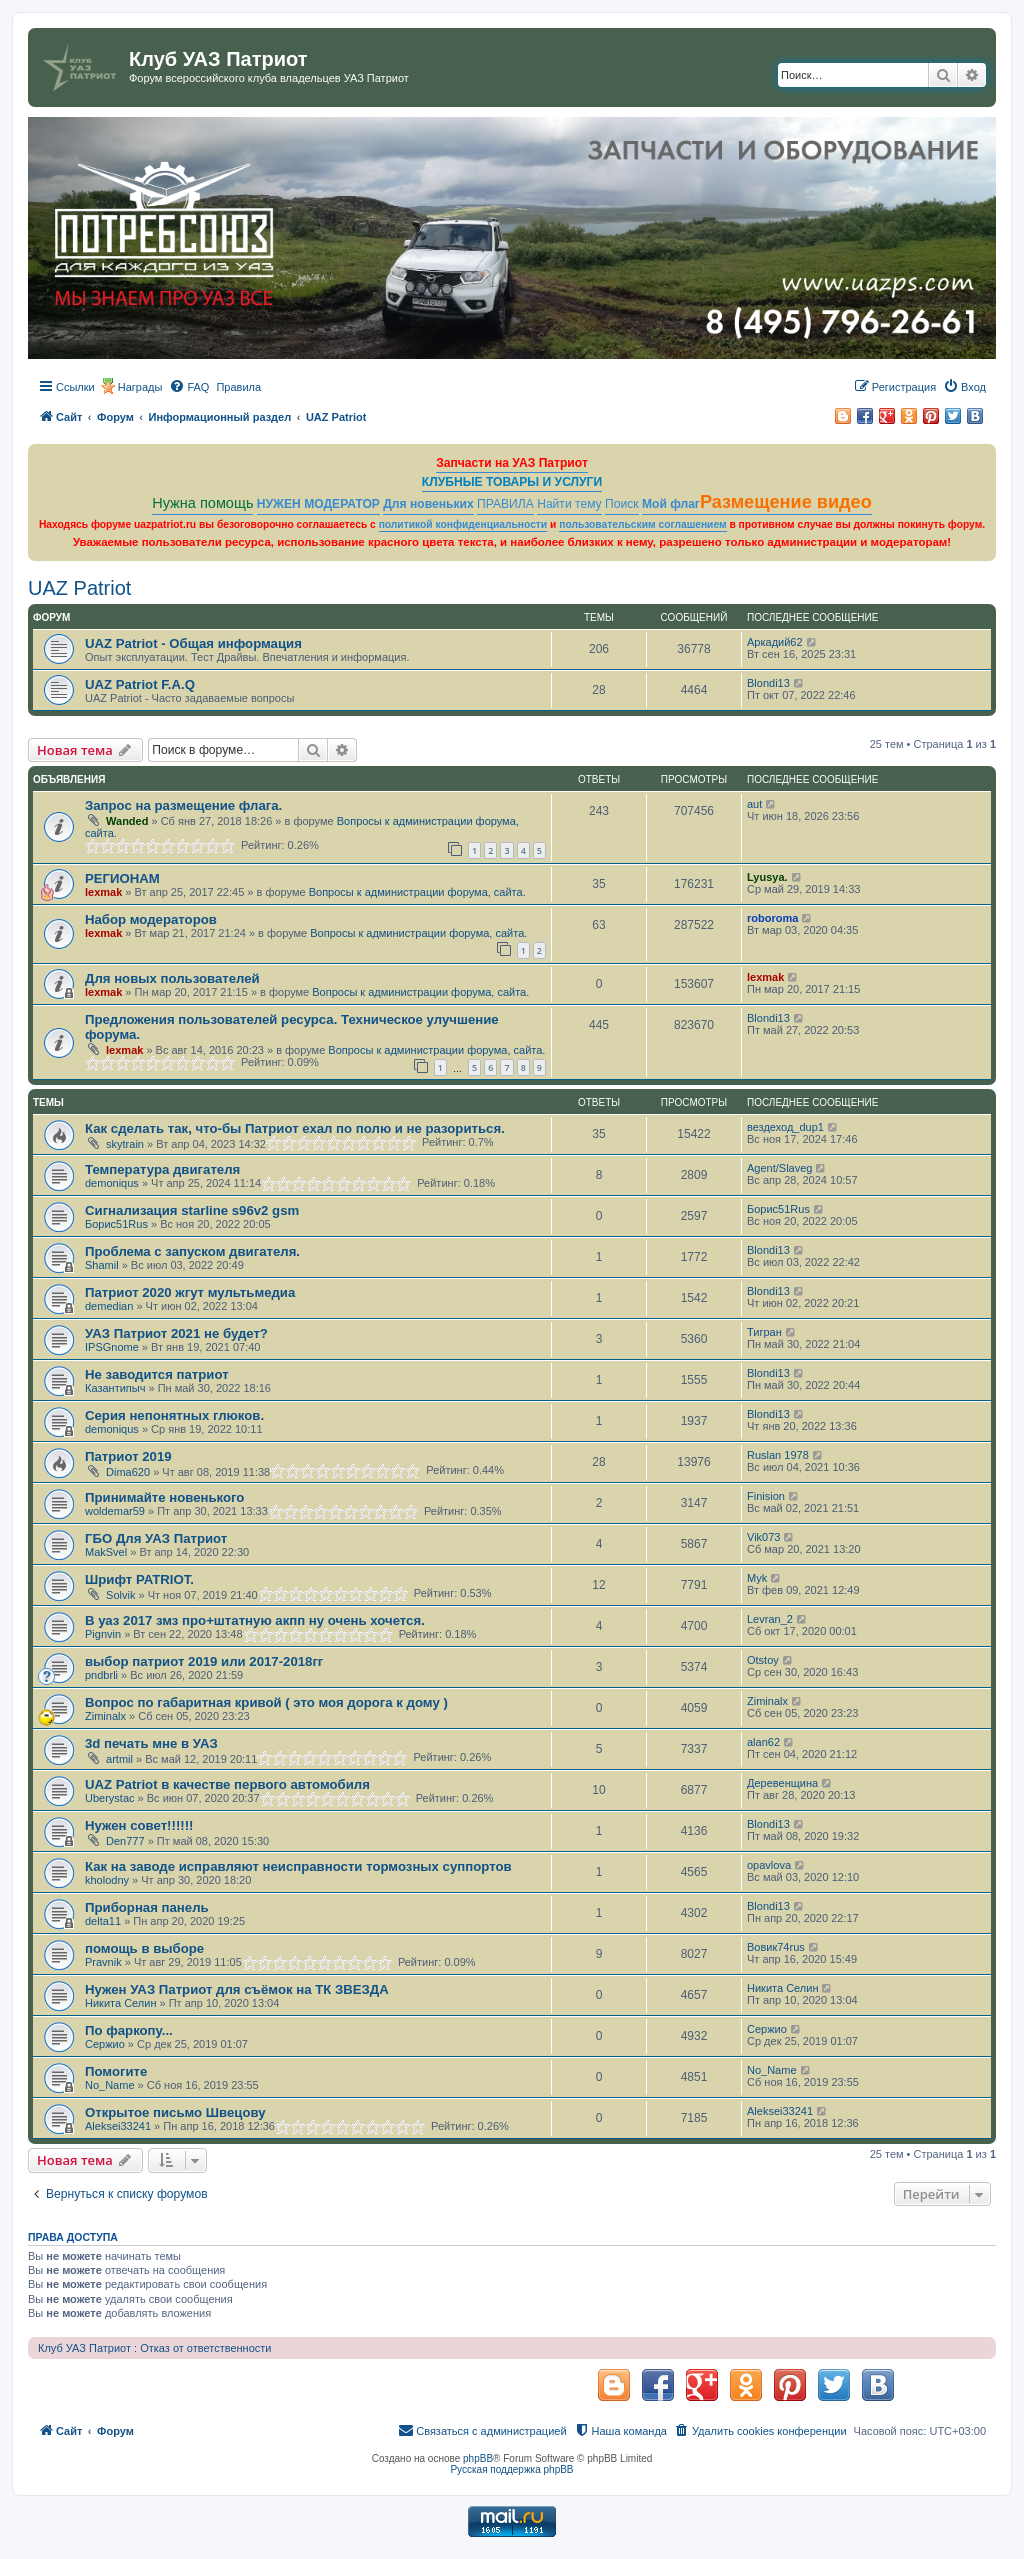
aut (754, 804)
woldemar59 (115, 1511)
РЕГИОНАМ (122, 878)
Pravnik (103, 1962)
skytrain (125, 1144)
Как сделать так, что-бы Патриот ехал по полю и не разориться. (295, 1128)
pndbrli (101, 1675)
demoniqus (112, 1183)
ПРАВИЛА (505, 504)
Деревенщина (782, 1783)
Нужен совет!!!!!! (139, 1825)
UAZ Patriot (79, 588)
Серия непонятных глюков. (174, 1415)
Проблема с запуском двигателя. (192, 1251)
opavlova (769, 1865)
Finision (766, 1496)
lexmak (103, 892)
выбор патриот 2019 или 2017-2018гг (204, 1661)
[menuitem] (189, 387)
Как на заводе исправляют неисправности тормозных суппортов (298, 1866)
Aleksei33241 (118, 2126)
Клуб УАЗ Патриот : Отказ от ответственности (154, 2348)
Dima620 (128, 1472)
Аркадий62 (775, 642)
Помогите (116, 2071)
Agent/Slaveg (779, 1168)
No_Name (110, 2085)
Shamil (102, 1265)
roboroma (772, 918)
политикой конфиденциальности (463, 524)
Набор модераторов (151, 919)
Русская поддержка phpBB (511, 2469)
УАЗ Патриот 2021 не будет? (176, 1333)
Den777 (125, 1841)
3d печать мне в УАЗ (151, 1743)
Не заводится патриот (157, 1374)
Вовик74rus (776, 1947)
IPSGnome (112, 1347)
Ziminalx (105, 1716)
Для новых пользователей (172, 978)
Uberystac (110, 1798)
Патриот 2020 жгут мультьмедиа (190, 1292)
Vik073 (763, 1537)
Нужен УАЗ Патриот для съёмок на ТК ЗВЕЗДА (237, 1989)
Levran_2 (770, 1619)
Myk (757, 1578)
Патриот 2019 (128, 1456)
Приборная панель (147, 1907)
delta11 (103, 1921)
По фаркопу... (129, 2030)
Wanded (127, 821)
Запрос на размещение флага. (183, 805)
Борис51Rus (116, 1224)
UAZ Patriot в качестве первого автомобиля (227, 1784)
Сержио (105, 2044)
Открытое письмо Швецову (175, 2112)
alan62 (763, 1742)
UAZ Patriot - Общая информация (193, 643)
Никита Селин (120, 2003)
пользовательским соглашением (642, 524)
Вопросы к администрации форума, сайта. (417, 892)
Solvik (120, 1595)
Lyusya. (767, 877)
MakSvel (106, 1552)
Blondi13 (768, 683)
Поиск (622, 504)
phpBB (478, 2458)
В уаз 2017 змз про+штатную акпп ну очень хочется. (255, 1620)
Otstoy (763, 1660)
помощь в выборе (144, 1948)
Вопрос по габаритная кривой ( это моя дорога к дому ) (266, 1702)
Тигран (764, 1332)
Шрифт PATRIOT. (139, 1579)
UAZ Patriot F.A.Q (140, 684)
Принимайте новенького (164, 1497)
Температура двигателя (162, 1169)
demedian (109, 1306)
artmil (119, 1759)
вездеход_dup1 (785, 1127)
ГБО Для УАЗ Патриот (156, 1538)
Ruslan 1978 (778, 1455)
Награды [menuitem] (140, 387)
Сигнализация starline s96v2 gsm (192, 1210)
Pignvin (103, 1634)
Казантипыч (115, 1388)
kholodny (107, 1880)
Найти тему (569, 504)
